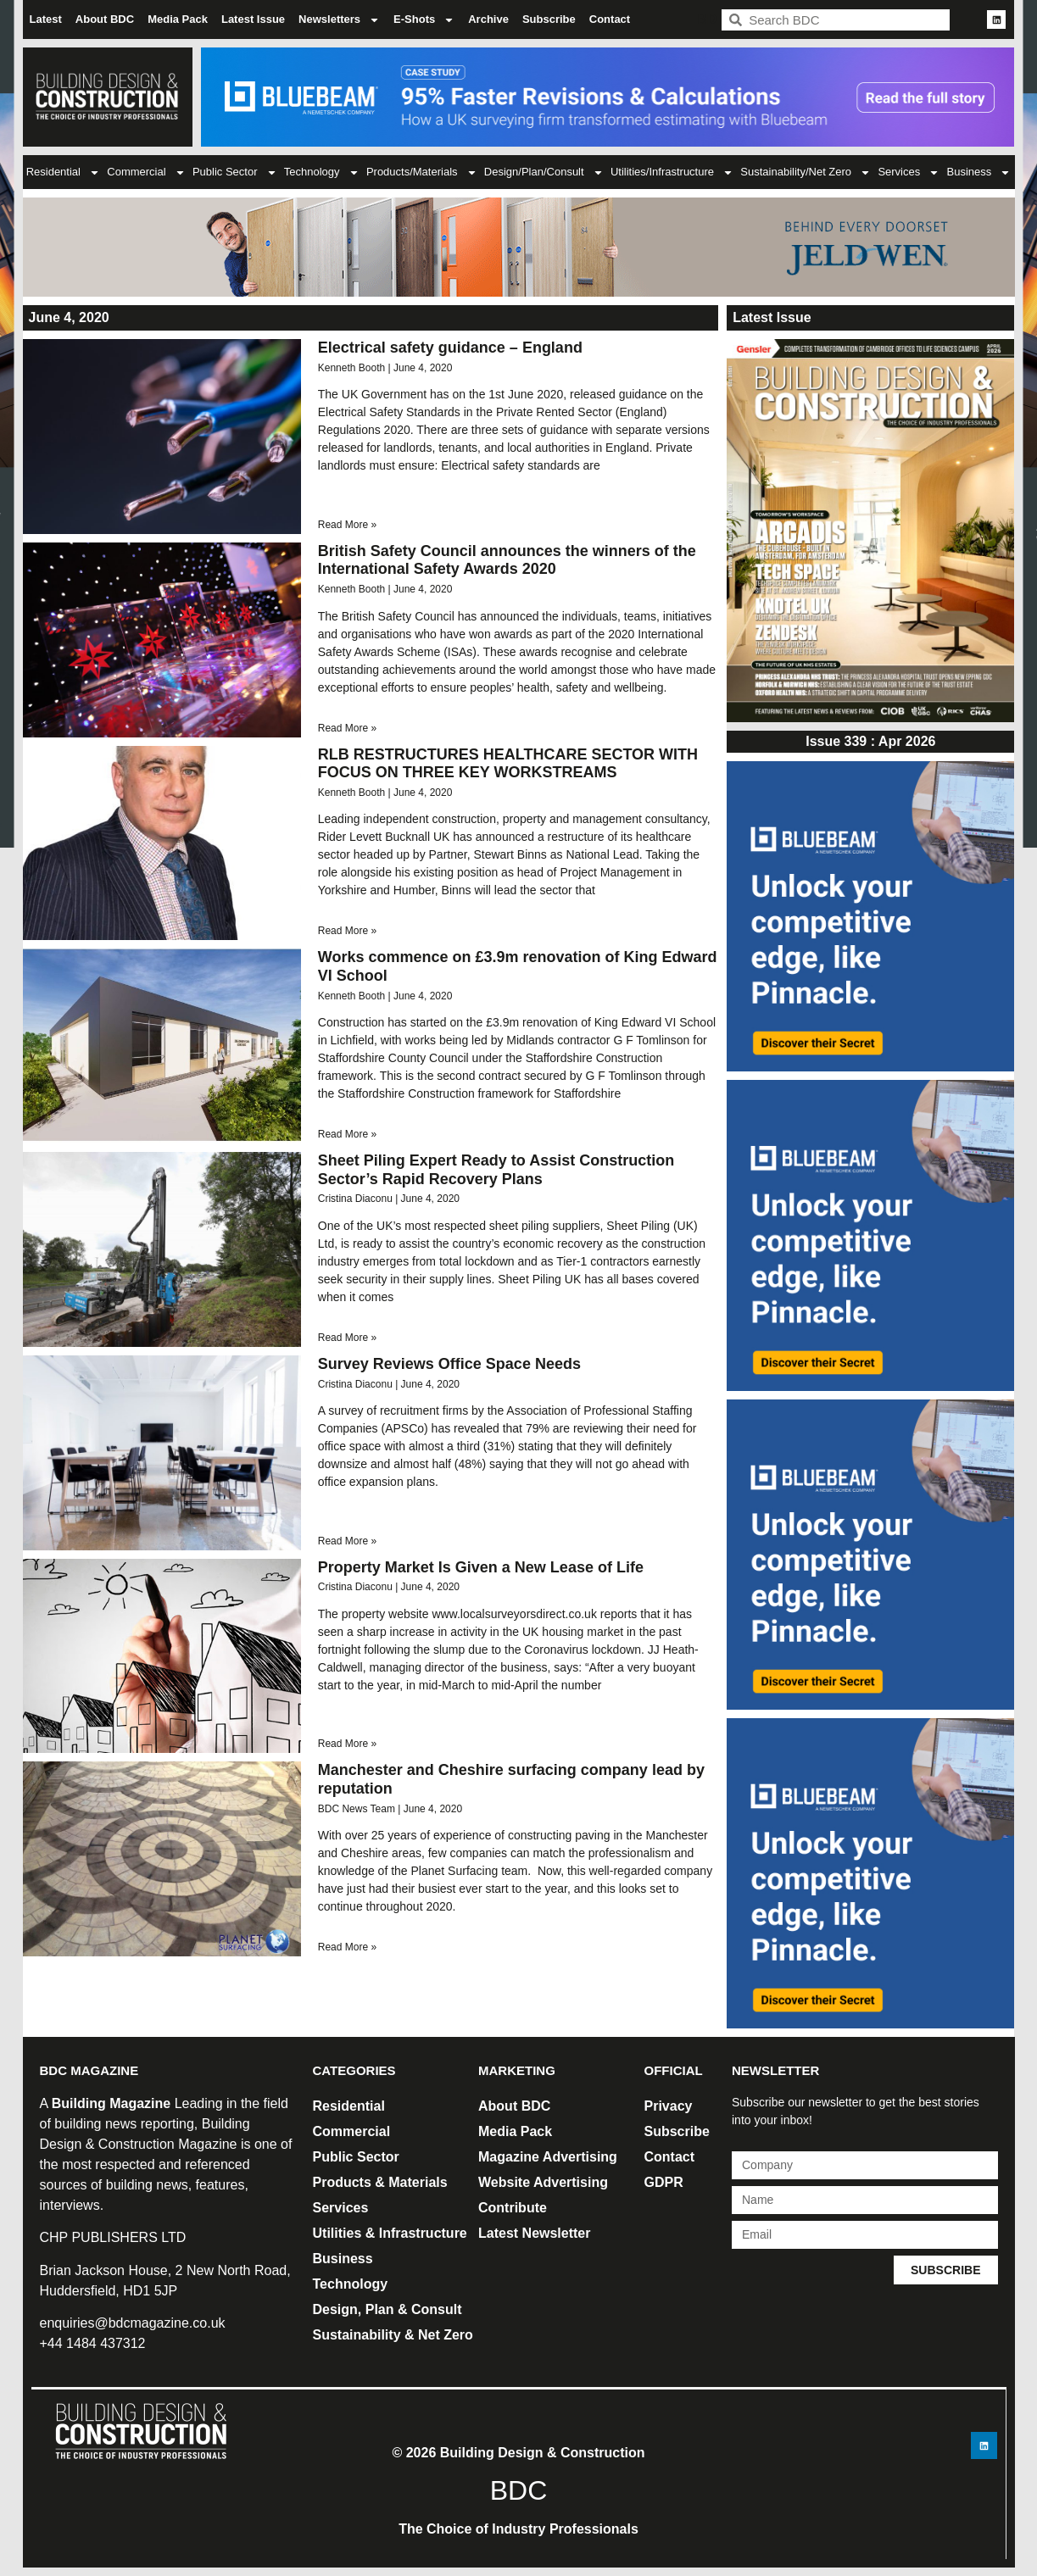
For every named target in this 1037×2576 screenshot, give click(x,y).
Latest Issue (253, 19)
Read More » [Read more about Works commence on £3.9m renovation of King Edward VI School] (347, 1134)
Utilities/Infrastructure (671, 172)
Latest (46, 19)
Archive (488, 19)
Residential (63, 172)
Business (979, 172)
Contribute (512, 2207)
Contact (609, 19)
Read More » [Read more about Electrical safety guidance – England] (347, 525)
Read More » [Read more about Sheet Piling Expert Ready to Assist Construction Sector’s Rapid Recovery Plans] (347, 1338)
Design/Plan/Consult (544, 172)
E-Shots (423, 20)
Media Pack (178, 19)
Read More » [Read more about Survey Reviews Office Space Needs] (347, 1541)
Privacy (668, 2106)
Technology (322, 172)
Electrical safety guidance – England (450, 347)
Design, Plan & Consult (387, 2309)
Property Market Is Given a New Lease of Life (481, 1567)
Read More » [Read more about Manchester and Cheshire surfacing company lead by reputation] (347, 1947)
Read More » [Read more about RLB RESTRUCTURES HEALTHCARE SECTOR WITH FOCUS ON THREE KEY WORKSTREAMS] (347, 931)
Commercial (146, 172)
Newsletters (339, 20)
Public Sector (234, 172)
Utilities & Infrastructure (390, 2233)
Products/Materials (421, 172)
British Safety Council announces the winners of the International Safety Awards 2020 (507, 560)
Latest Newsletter (534, 2233)
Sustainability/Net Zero (805, 172)
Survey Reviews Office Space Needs (449, 1363)
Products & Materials (380, 2182)
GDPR (663, 2182)
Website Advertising (543, 2182)
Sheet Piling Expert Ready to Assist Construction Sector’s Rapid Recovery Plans (496, 1170)
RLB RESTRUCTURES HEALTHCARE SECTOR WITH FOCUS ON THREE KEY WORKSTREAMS (508, 764)
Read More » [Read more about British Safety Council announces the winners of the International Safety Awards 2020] (347, 728)
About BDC (104, 19)
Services (908, 172)
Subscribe (549, 19)
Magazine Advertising (547, 2157)
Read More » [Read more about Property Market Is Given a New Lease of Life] (347, 1744)
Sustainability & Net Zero (393, 2335)
